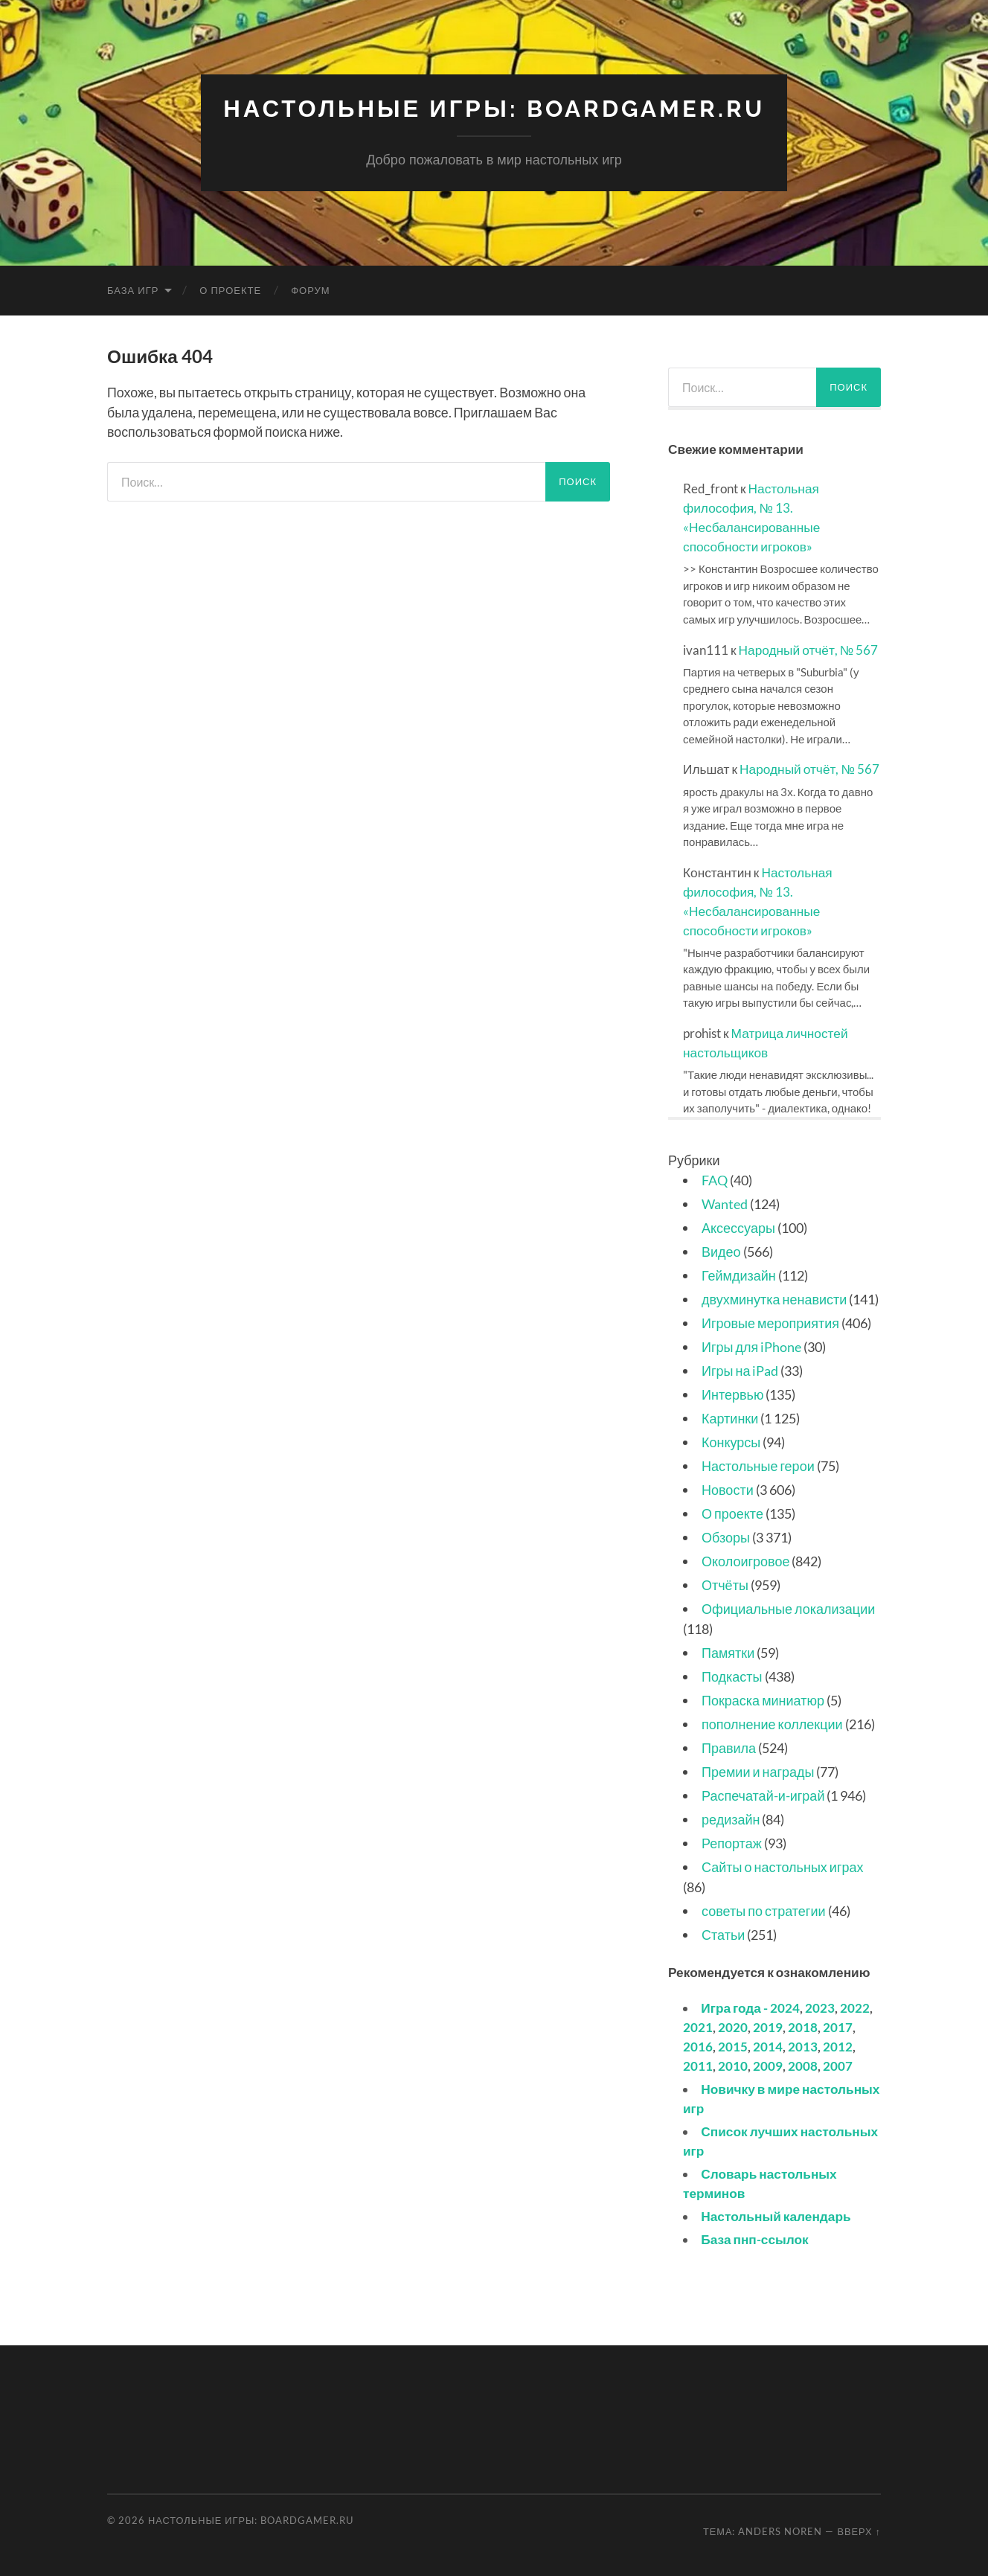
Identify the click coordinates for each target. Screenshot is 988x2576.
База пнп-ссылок (754, 2238)
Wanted (725, 1203)
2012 (838, 2046)
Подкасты (732, 1675)
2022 (855, 2008)
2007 (838, 2065)
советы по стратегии (764, 1910)
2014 (768, 2046)
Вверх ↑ (859, 2531)
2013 (803, 2046)
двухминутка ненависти (774, 1298)
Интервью (732, 1393)
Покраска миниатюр (763, 1699)
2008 (803, 2065)
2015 (733, 2046)
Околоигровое (745, 1560)
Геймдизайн (739, 1274)
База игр (132, 289)
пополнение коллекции (772, 1723)
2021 (698, 2027)
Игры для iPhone (751, 1346)
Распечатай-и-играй (763, 1795)
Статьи (723, 1934)
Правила (729, 1747)
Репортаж (732, 1842)
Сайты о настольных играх (782, 1866)
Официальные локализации (788, 1608)
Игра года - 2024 (750, 2008)
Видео (721, 1251)
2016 (698, 2046)
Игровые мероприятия (770, 1322)
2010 (733, 2065)
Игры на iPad (740, 1370)
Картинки (730, 1417)
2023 (820, 2008)
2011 (698, 2065)
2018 (803, 2027)
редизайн (731, 1818)
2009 (768, 2065)
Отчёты (725, 1584)
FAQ (715, 1179)
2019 (768, 2027)
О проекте (230, 289)
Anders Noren (780, 2531)
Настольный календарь (775, 2215)
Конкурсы (731, 1441)
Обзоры (726, 1536)
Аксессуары (738, 1227)
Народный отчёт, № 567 (809, 649)
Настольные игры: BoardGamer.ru (494, 108)
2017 (838, 2027)
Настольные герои (758, 1465)
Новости (728, 1489)
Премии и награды (758, 1771)
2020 (733, 2027)
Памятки (728, 1652)
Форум (310, 289)
